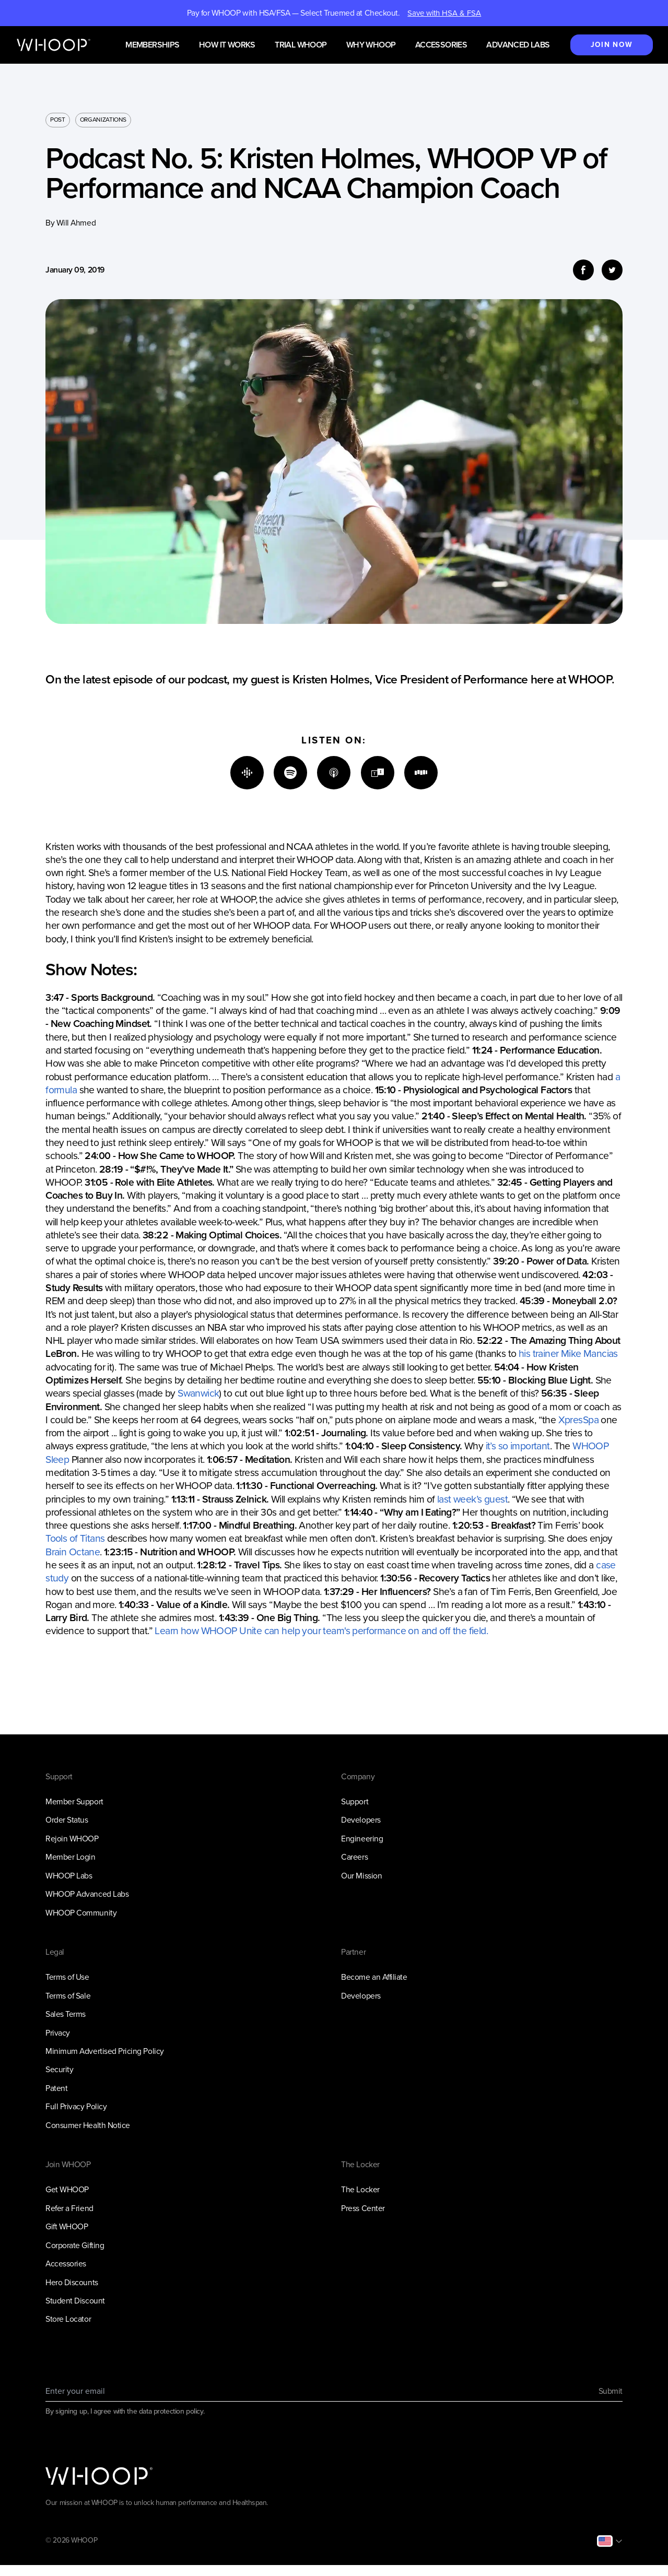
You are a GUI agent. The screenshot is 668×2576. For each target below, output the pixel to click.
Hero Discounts (71, 2282)
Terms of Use (67, 1977)
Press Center (362, 2208)
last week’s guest (472, 1499)
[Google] (247, 772)
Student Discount (74, 2301)
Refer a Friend (69, 2208)
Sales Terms (65, 2014)
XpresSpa (578, 1419)
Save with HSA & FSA (444, 13)
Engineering (362, 1839)
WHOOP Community (80, 1913)
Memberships (152, 45)
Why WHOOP (371, 45)
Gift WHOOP (66, 2226)
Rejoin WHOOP (71, 1839)
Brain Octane (72, 1551)
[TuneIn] (377, 772)
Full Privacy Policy (76, 2106)
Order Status (66, 1820)
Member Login (70, 1857)
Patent (56, 2088)
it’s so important (518, 1446)
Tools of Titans (74, 1538)
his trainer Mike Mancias (568, 1353)
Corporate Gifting (74, 2245)
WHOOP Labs (68, 1876)
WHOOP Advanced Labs (86, 1894)
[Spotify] (290, 772)
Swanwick (198, 1393)
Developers (360, 1820)
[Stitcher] (421, 772)
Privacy (57, 2033)
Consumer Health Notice (87, 2125)
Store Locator (68, 2319)
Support (354, 1801)
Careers (354, 1857)
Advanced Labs (517, 45)
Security (59, 2069)
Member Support (74, 1801)
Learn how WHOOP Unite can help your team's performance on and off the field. (321, 1630)
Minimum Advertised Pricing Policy (104, 2051)
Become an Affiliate (374, 1977)
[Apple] (333, 772)
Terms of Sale (67, 1996)
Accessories (441, 45)
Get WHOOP (67, 2189)
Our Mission (361, 1876)
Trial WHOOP (300, 45)
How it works (227, 45)
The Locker (360, 2189)
